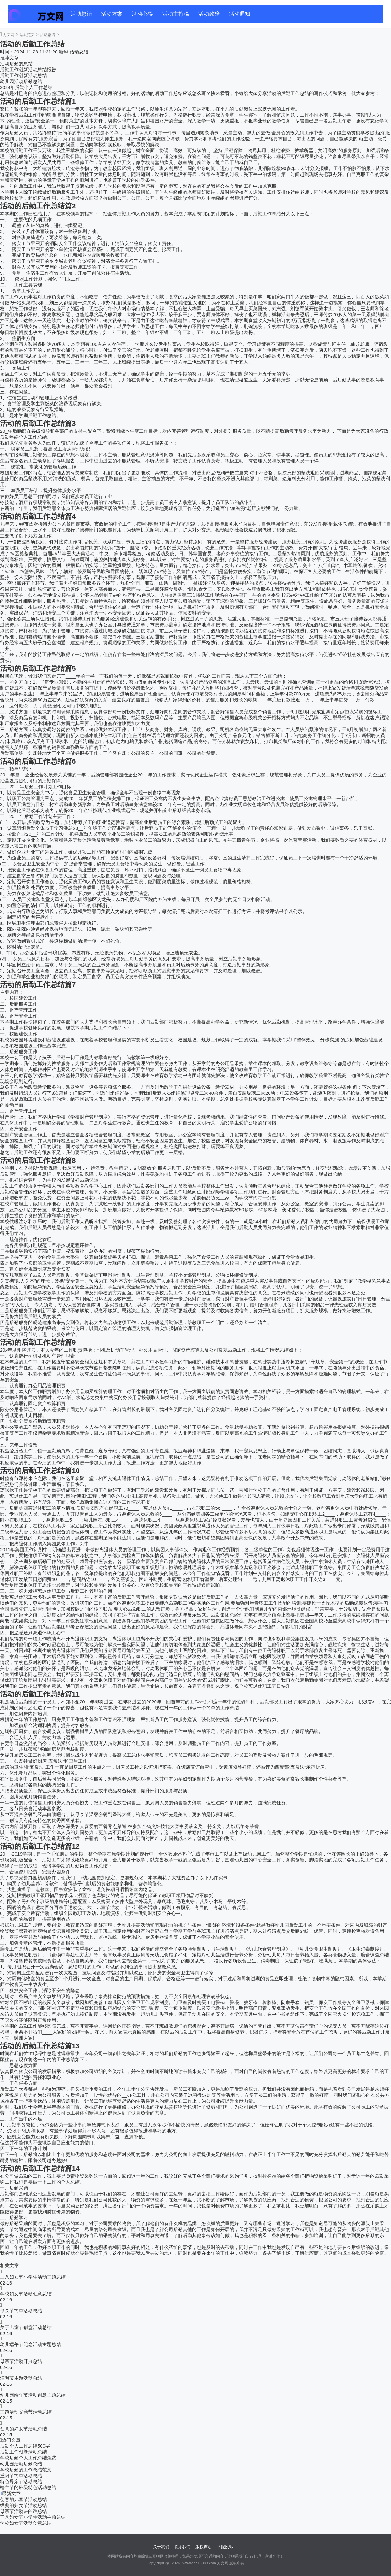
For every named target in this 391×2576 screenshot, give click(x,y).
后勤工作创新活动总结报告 (28, 69)
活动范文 (27, 34)
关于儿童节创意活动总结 (26, 2327)
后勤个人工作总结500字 (25, 2446)
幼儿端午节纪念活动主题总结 (30, 2344)
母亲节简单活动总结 (21, 2310)
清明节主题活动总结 (21, 2378)
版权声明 (203, 2546)
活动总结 (81, 14)
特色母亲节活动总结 (21, 2481)
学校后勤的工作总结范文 (26, 2469)
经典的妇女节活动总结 (23, 2505)
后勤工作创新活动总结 (23, 75)
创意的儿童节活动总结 (23, 2499)
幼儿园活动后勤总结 (21, 81)
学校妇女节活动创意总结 (26, 2293)
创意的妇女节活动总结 (23, 2428)
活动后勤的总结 (16, 63)
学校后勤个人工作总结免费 (28, 2457)
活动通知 (239, 14)
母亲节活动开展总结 (21, 2361)
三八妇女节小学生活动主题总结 (33, 2277)
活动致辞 (209, 14)
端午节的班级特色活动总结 (28, 2487)
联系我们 (182, 2546)
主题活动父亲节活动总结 (26, 2411)
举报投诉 (225, 2546)
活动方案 (111, 14)
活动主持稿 (175, 14)
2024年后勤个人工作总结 (26, 87)
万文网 (8, 34)
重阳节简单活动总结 (21, 2475)
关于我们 (161, 2546)
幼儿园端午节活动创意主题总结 (33, 2395)
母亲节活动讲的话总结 (23, 2511)
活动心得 (142, 14)
